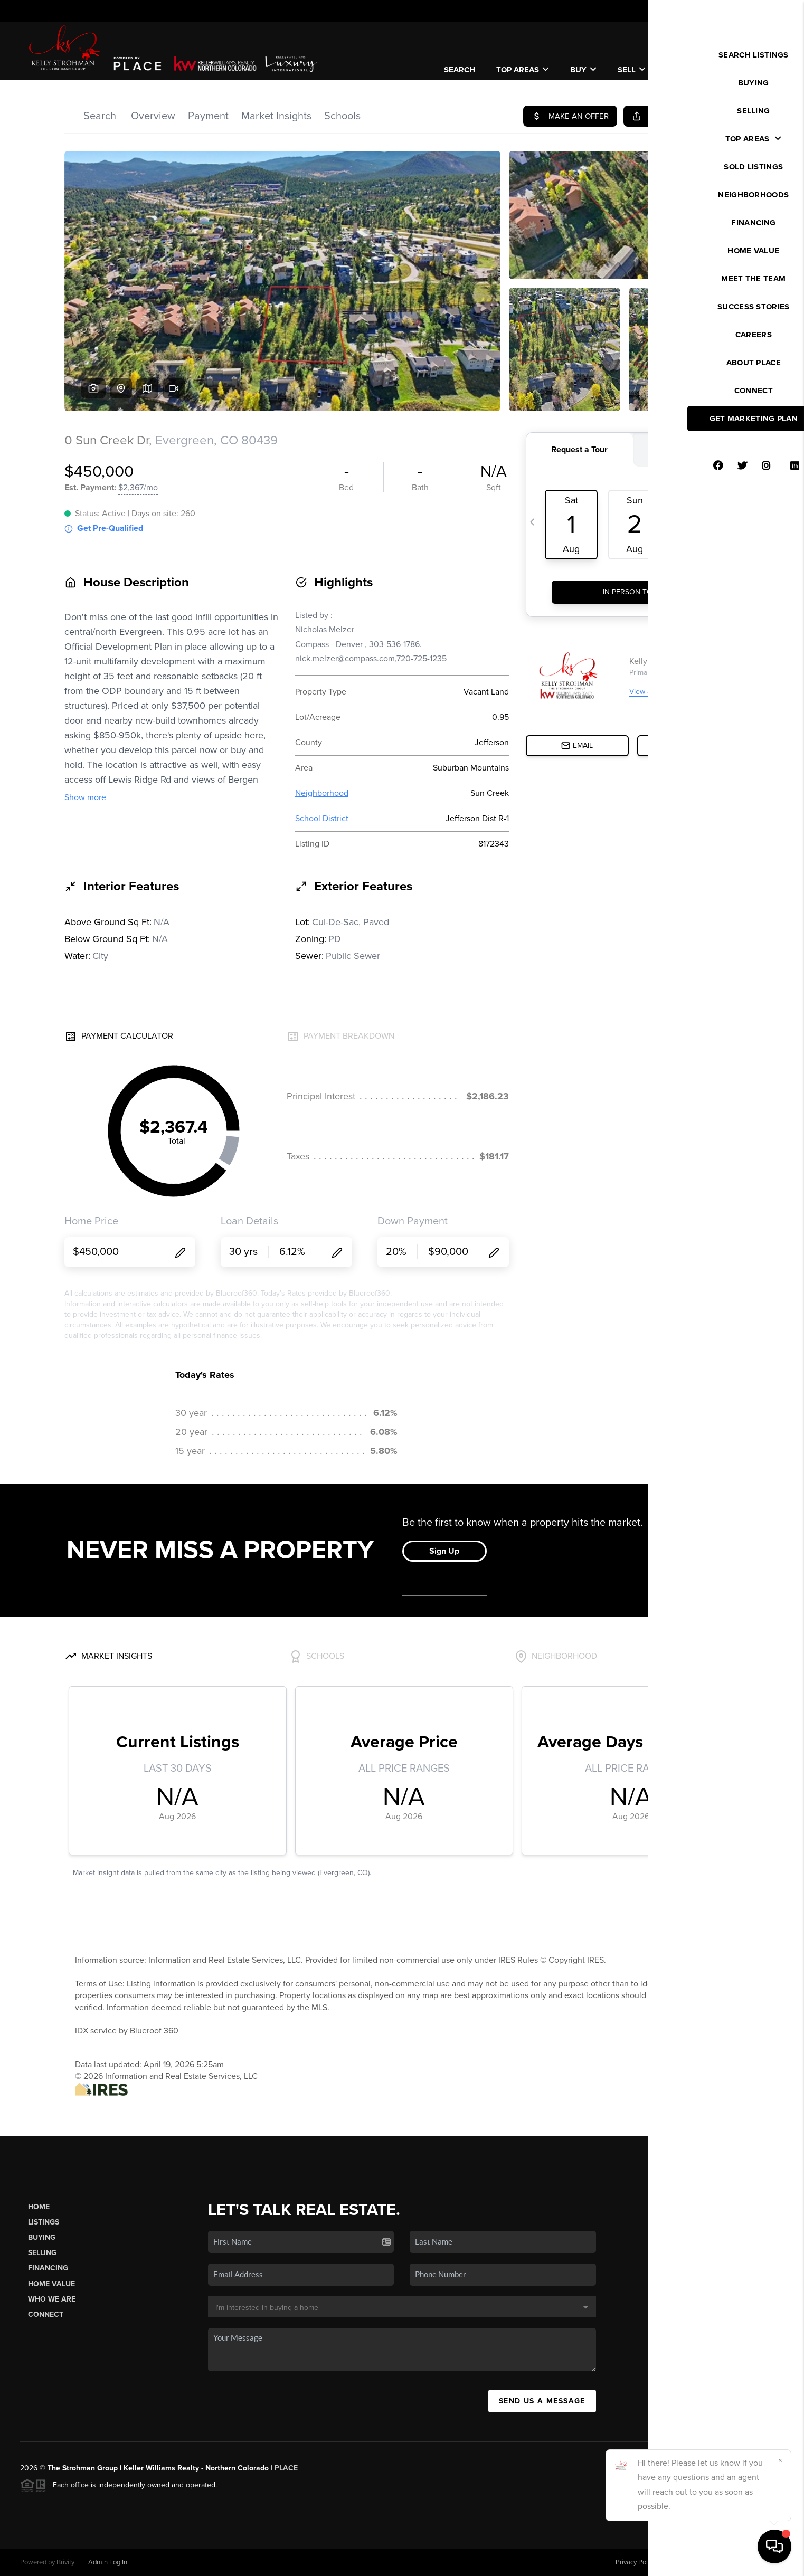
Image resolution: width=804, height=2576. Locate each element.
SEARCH (459, 69)
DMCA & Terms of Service (707, 2562)
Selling (42, 2252)
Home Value (51, 2283)
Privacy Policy (636, 2562)
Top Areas (522, 69)
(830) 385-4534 (701, 2340)
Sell (632, 69)
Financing (48, 2268)
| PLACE (283, 2468)
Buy (583, 69)
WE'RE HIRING (738, 64)
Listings (43, 2222)
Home (39, 2206)
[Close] (780, 2460)
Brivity (65, 2562)
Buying (41, 2237)
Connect (45, 2314)
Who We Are (51, 2299)
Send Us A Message (542, 2401)
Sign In (762, 11)
